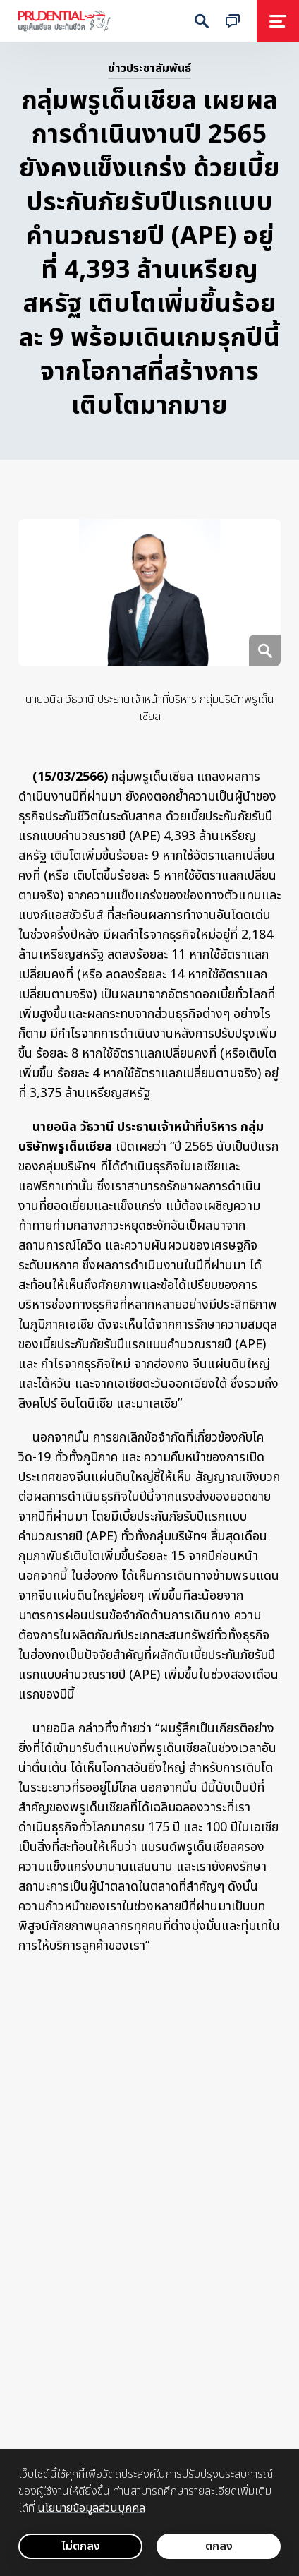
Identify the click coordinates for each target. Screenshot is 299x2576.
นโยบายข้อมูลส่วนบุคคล (91, 2508)
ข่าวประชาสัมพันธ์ (149, 68)
